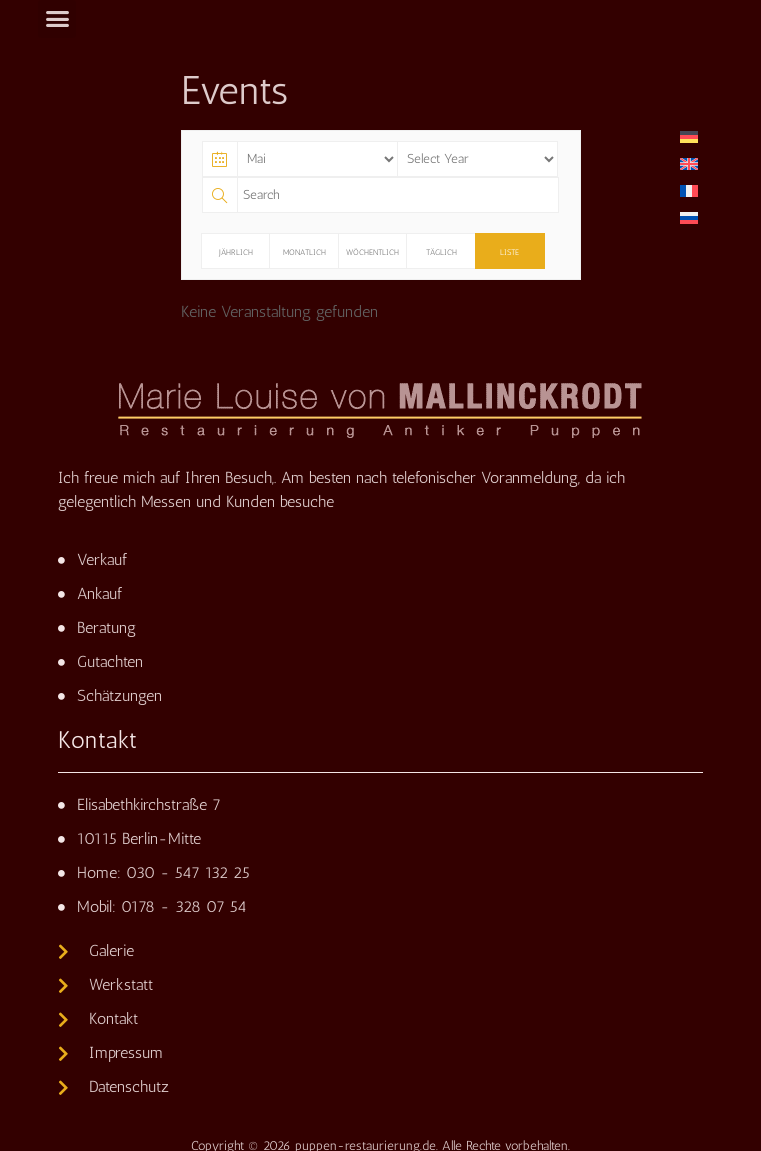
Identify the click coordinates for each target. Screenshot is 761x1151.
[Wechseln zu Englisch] (689, 163)
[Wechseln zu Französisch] (689, 190)
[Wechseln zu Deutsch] (689, 136)
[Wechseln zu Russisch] (689, 217)
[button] (57, 19)
